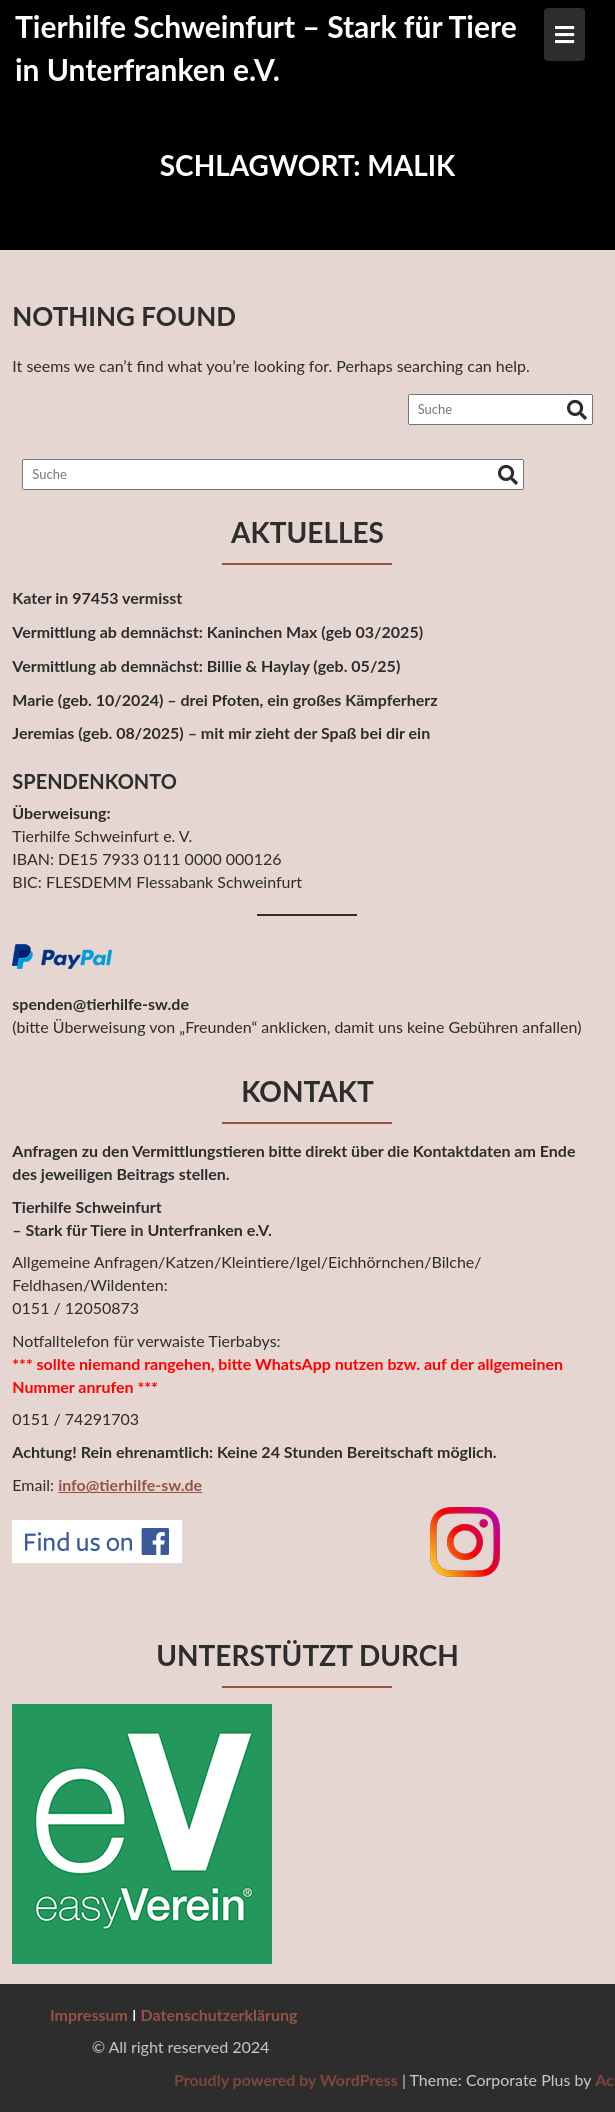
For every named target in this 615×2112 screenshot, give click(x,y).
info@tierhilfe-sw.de (130, 1484)
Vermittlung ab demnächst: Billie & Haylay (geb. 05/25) (206, 665)
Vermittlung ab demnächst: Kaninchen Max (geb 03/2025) (217, 631)
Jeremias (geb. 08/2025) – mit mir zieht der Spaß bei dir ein (221, 732)
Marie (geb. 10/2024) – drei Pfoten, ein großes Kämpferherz (224, 699)
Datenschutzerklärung (219, 2014)
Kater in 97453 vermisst (97, 597)
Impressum (89, 2014)
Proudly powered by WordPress (442, 2079)
